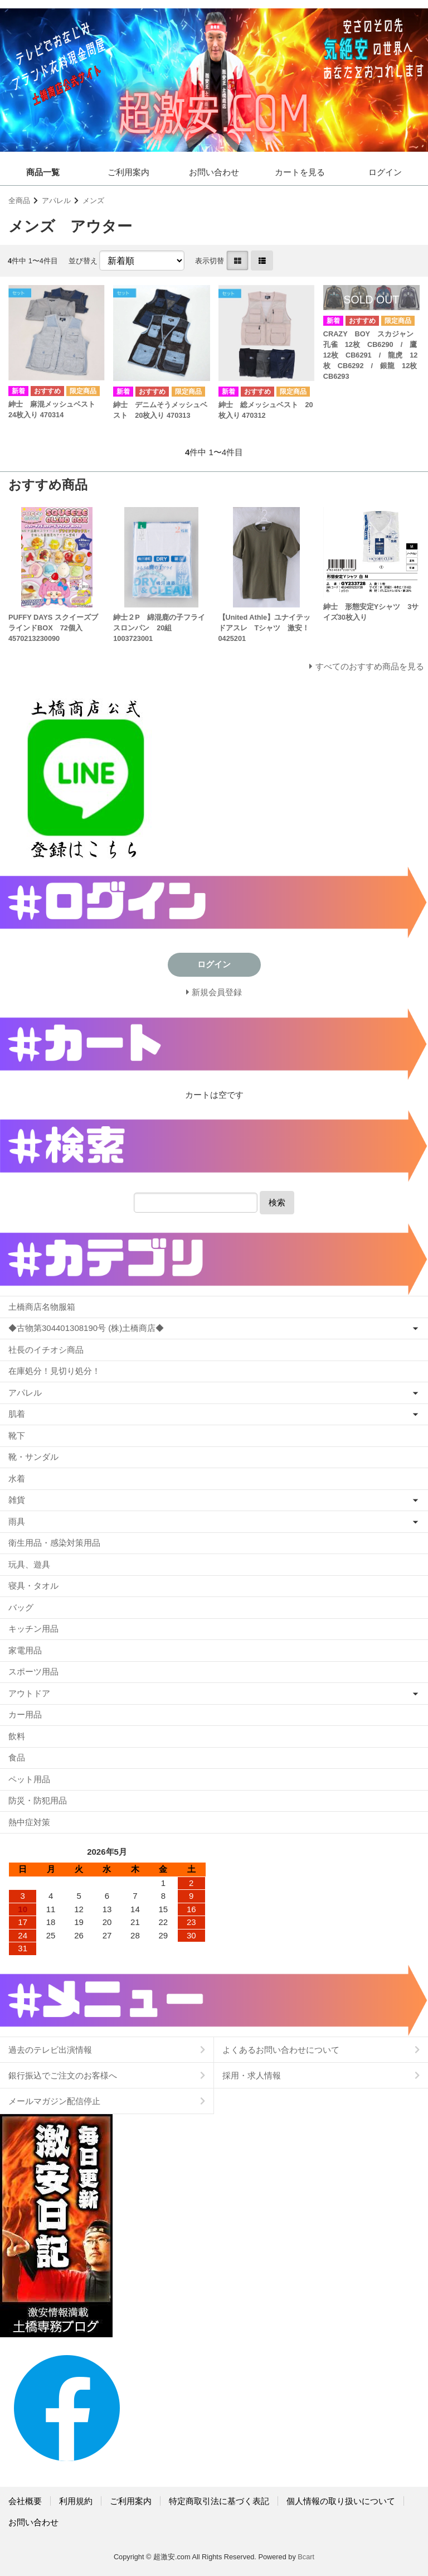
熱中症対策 (29, 1822)
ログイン (385, 172)
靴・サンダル (33, 1456)
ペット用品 (29, 1779)
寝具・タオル (33, 1585)
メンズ (93, 200)
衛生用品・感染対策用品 (54, 1542)
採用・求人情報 (251, 2075)
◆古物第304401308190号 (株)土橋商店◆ (86, 1328)
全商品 (19, 200)
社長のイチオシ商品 (46, 1349)
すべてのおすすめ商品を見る (369, 666)
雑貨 (16, 1499)
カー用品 (25, 1714)
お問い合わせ (214, 172)
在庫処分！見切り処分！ (54, 1371)
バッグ (20, 1607)
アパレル (56, 200)
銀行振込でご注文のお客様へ (62, 2075)
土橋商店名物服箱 (41, 1306)
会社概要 (25, 2501)
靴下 (16, 1435)
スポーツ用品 (33, 1671)
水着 (16, 1478)
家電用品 (25, 1650)
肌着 (16, 1414)
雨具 (16, 1521)
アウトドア (29, 1693)
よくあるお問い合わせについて (280, 2049)
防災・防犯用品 (37, 1800)
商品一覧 (43, 172)
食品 (16, 1757)
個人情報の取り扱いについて (340, 2501)
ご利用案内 (128, 172)
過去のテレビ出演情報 (50, 2049)
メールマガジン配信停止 (54, 2101)
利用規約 (76, 2501)
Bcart (306, 2557)
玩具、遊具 (29, 1564)
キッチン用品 (33, 1628)
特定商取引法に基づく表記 (219, 2501)
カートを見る (300, 172)
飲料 (16, 1736)
